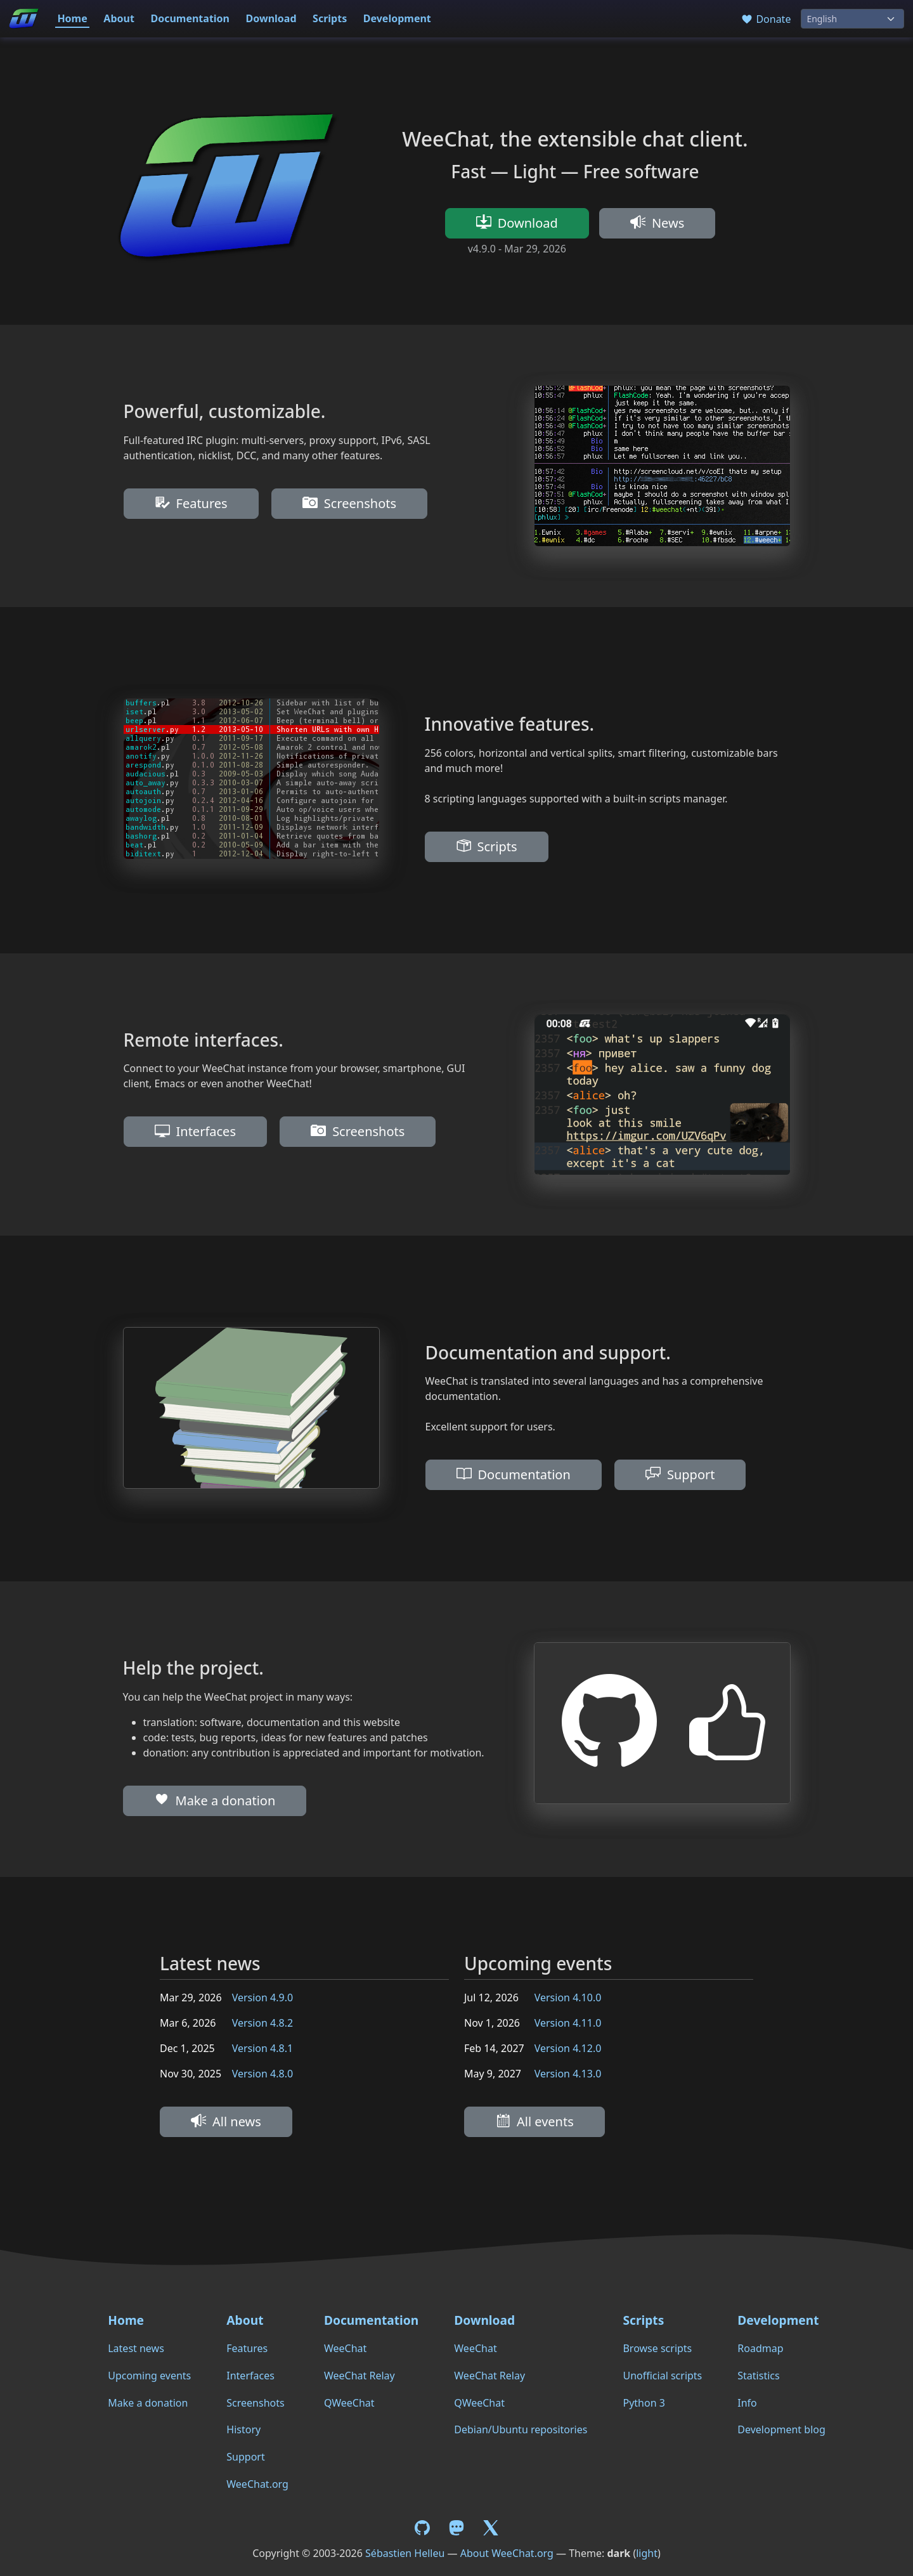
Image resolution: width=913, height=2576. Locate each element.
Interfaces (195, 1131)
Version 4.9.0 (262, 1997)
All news (226, 2121)
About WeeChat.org (507, 2553)
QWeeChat (349, 2403)
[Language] (852, 19)
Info (747, 2403)
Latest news (136, 2348)
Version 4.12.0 (568, 2048)
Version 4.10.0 (568, 1997)
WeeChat (345, 2348)
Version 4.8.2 (262, 2023)
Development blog (781, 2429)
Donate (766, 19)
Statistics (758, 2376)
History (243, 2429)
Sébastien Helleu (404, 2553)
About (118, 18)
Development (397, 18)
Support (680, 1474)
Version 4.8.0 (262, 2074)
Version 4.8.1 (262, 2048)
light (646, 2553)
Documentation (190, 18)
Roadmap (760, 2348)
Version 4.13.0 (568, 2074)
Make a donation (215, 1800)
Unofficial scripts (662, 2376)
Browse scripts (657, 2348)
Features (191, 503)
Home (72, 18)
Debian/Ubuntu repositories (520, 2429)
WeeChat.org (257, 2484)
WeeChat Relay (359, 2376)
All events (534, 2121)
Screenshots (349, 503)
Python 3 (643, 2403)
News (657, 223)
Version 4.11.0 (568, 2023)
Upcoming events (149, 2376)
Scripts (330, 18)
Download (271, 18)
